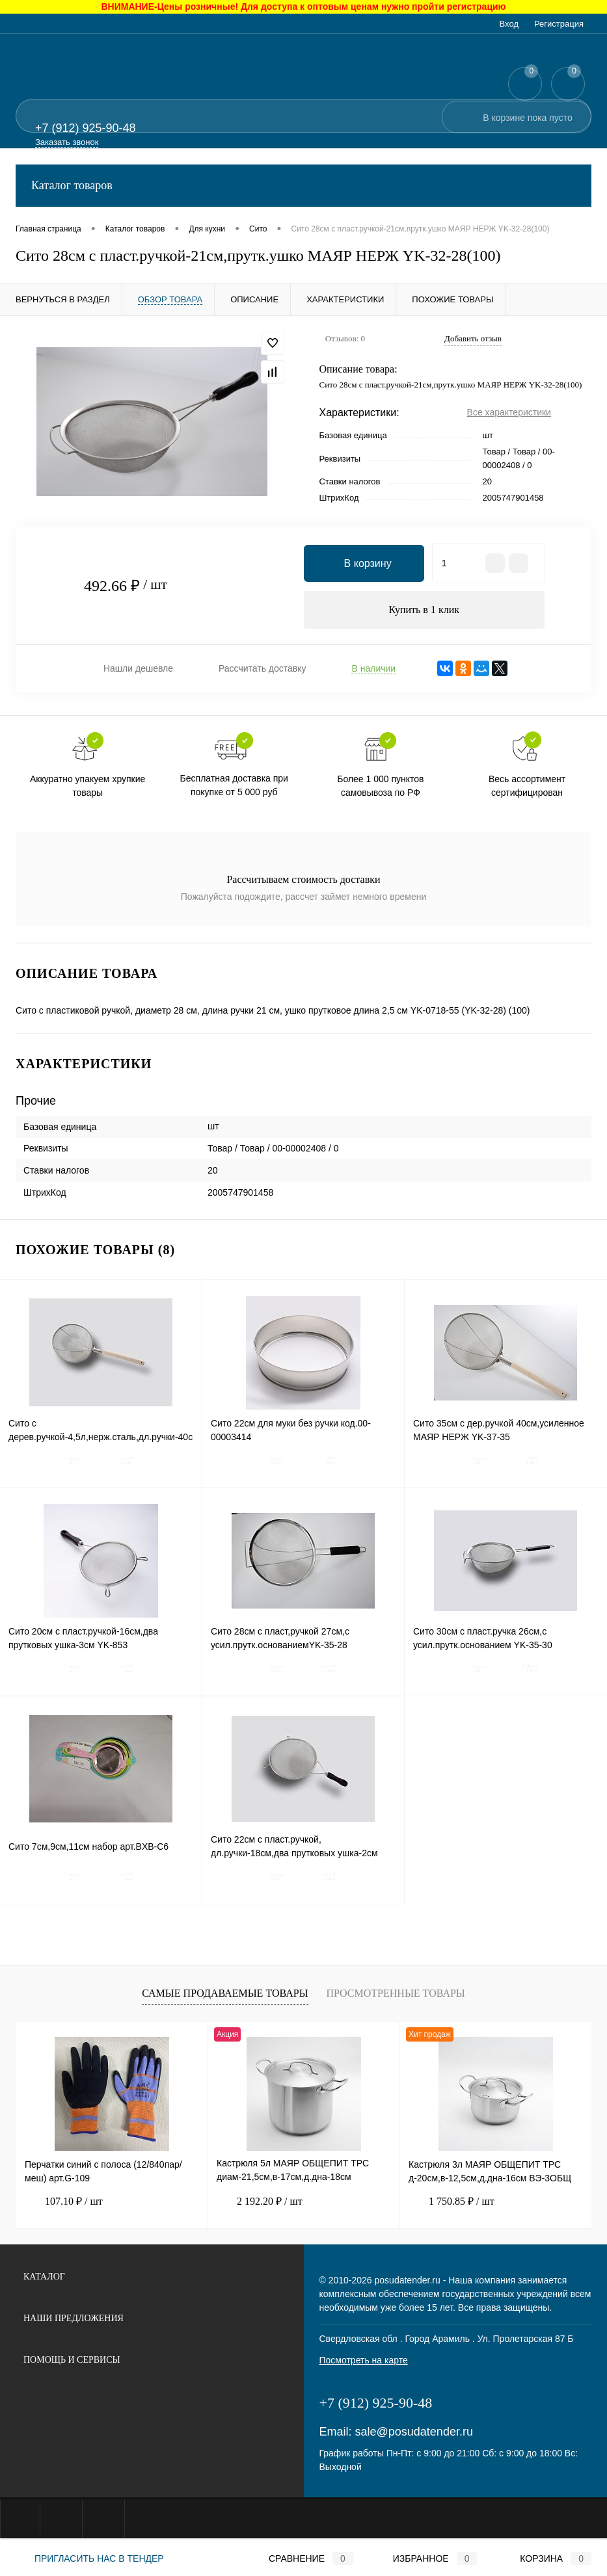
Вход (509, 24)
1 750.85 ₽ (451, 2203)
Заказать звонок (66, 142)
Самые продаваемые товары (225, 1995)
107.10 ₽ (64, 2203)
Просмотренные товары (395, 1995)
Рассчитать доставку (262, 669)
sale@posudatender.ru (414, 2433)
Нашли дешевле (138, 669)
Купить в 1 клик (423, 610)
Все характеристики (509, 412)
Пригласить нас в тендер (90, 2558)
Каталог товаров (303, 185)
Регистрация (559, 24)
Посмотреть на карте (363, 2362)
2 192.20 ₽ (260, 2203)
